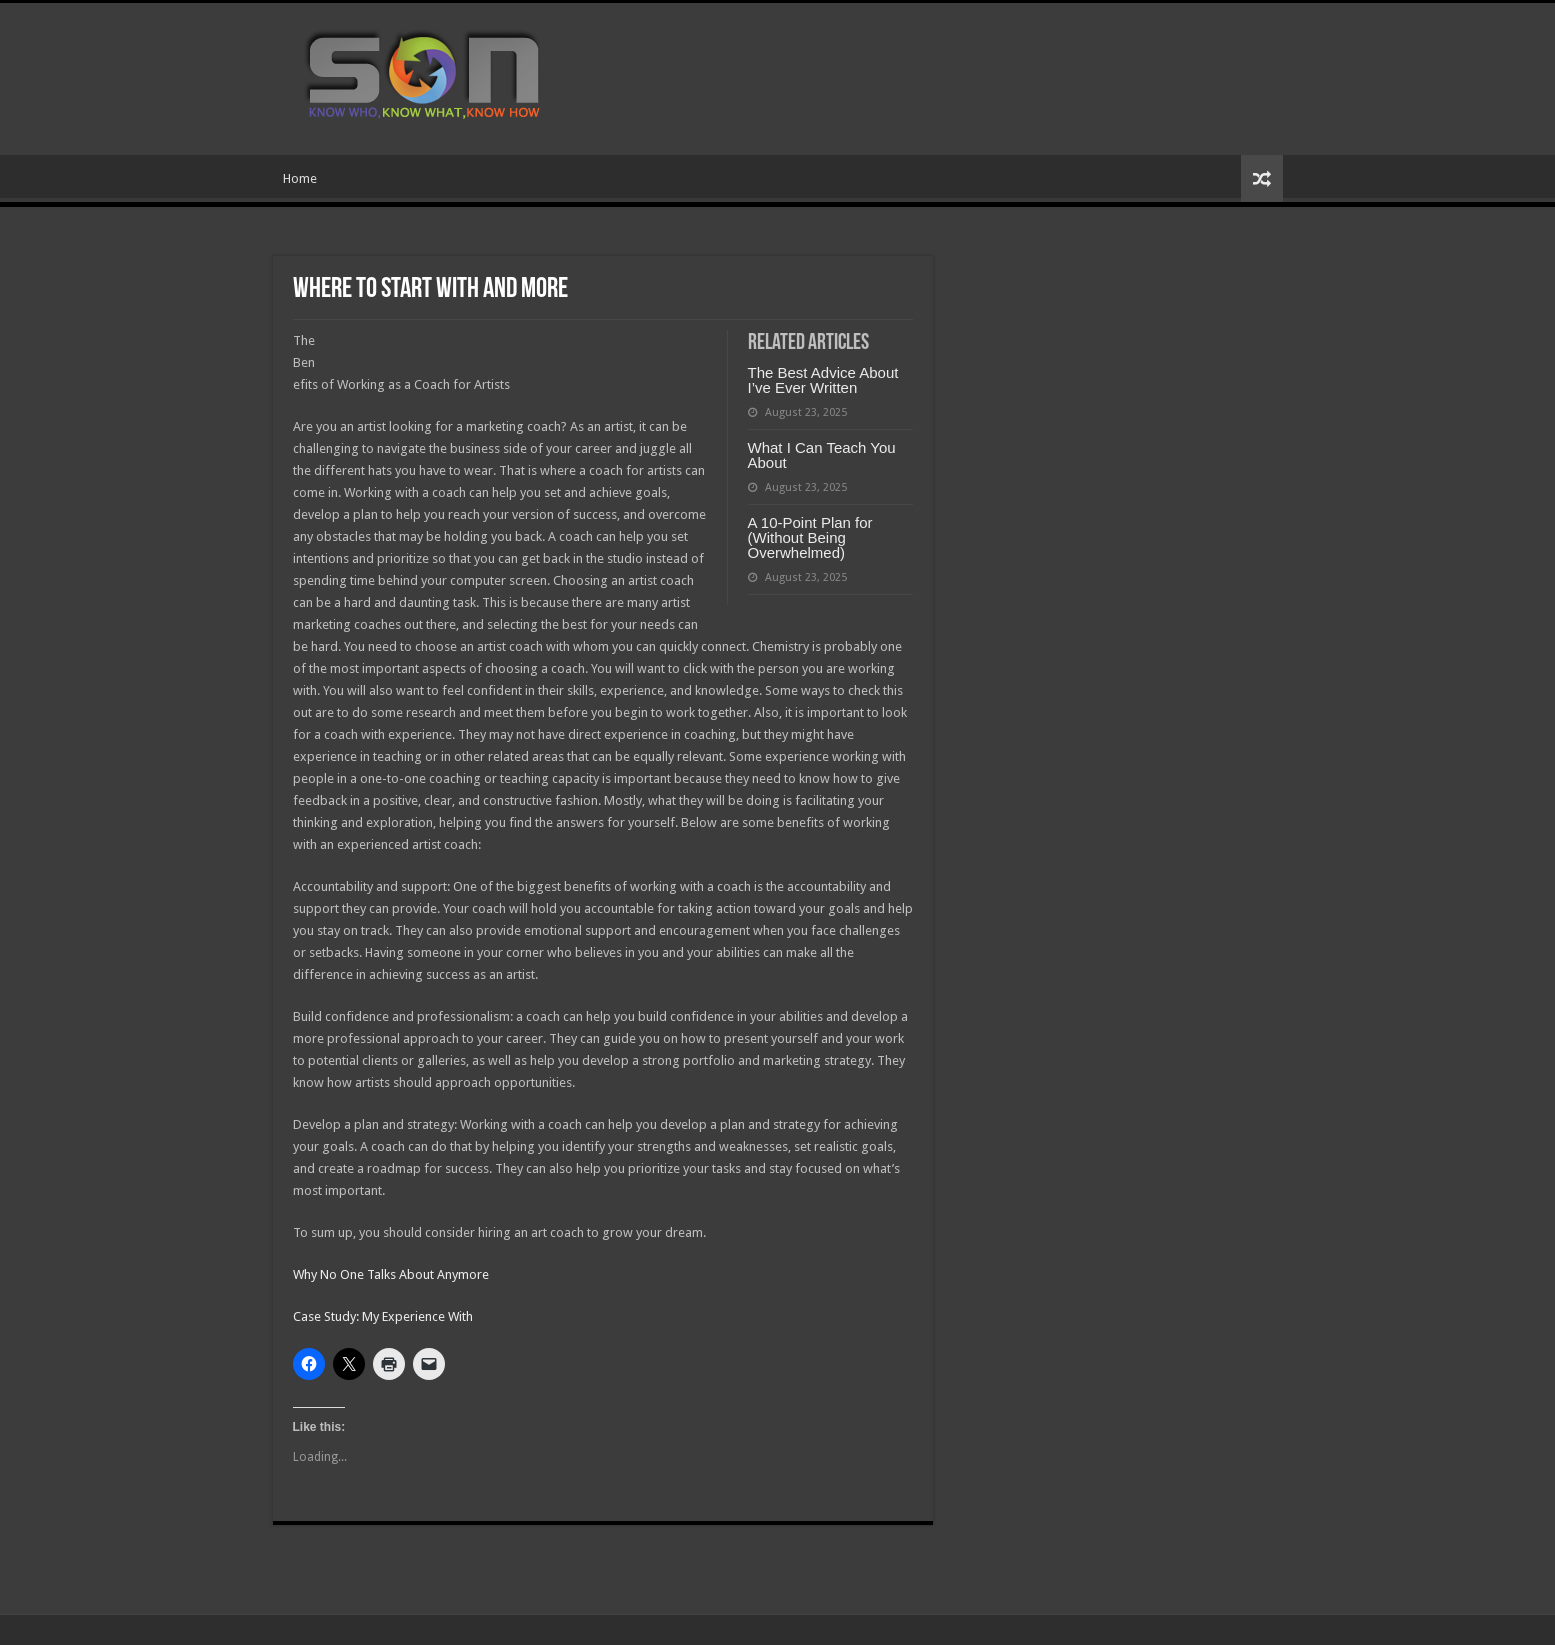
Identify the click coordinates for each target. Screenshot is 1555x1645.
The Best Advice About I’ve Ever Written (823, 380)
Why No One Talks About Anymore (391, 1274)
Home (300, 178)
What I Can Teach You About (822, 455)
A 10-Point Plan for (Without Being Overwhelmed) (810, 537)
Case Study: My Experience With (383, 1316)
